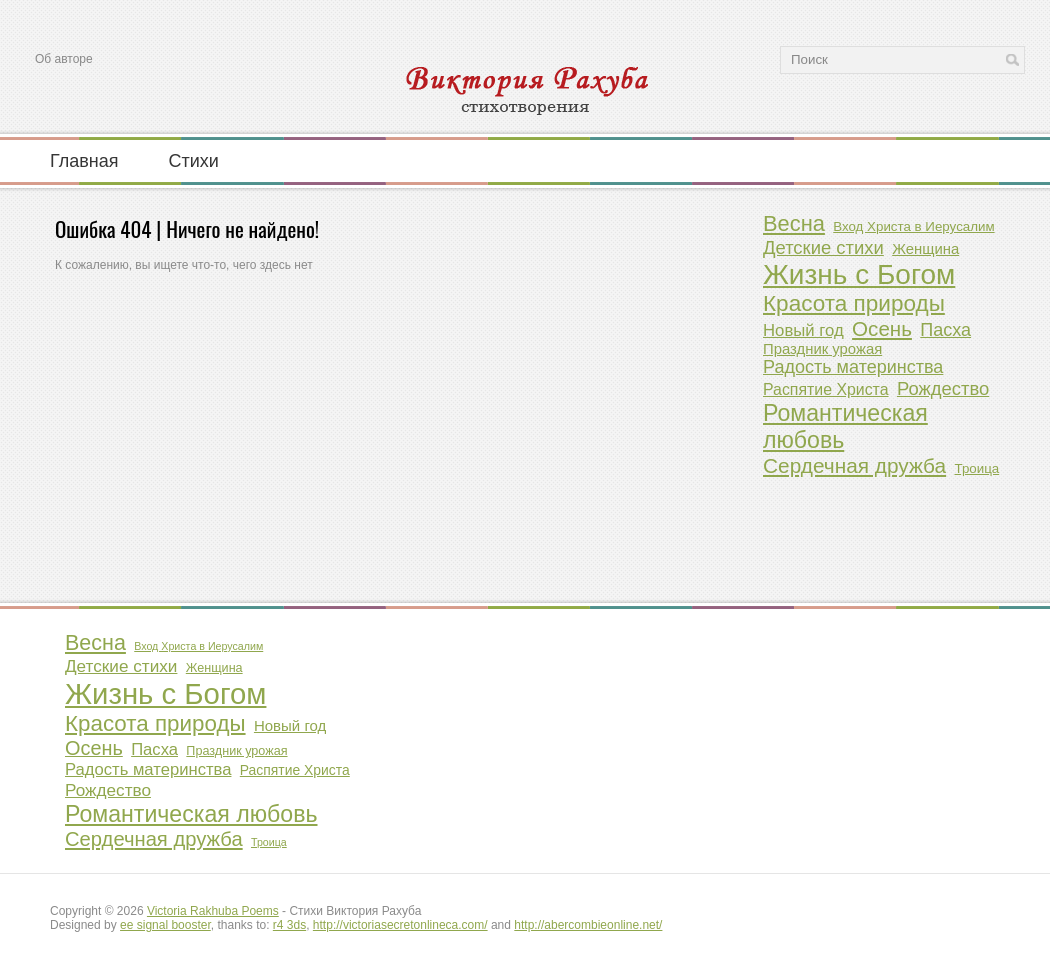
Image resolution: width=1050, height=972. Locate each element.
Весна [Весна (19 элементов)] (794, 223)
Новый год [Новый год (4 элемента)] (803, 330)
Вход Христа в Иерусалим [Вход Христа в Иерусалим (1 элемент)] (913, 226)
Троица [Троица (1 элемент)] (976, 468)
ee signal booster (165, 925)
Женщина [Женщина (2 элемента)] (925, 249)
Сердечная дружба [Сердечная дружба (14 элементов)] (854, 465)
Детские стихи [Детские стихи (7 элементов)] (823, 247)
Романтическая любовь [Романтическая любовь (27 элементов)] (845, 426)
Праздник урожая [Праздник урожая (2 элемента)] (822, 349)
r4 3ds (289, 925)
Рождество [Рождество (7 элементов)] (943, 388)
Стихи (194, 160)
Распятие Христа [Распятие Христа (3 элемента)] (826, 389)
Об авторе (64, 59)
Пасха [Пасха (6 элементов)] (945, 330)
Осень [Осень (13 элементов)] (882, 328)
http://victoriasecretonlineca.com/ (400, 925)
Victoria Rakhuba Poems (213, 911)
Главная (84, 160)
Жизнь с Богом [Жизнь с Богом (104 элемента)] (859, 274)
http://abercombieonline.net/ (588, 925)
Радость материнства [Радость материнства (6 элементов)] (853, 367)
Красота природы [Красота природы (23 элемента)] (854, 303)
